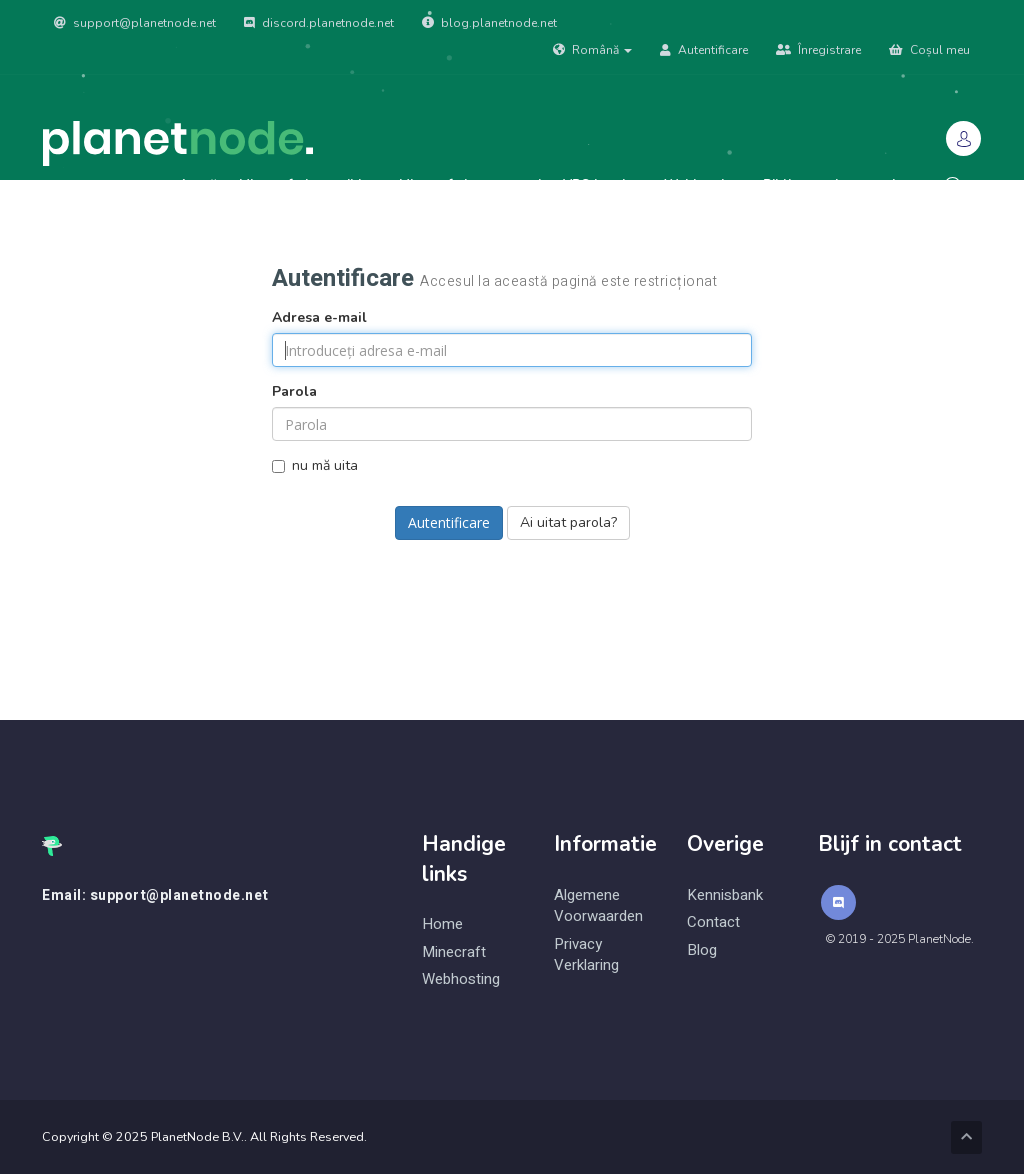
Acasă (198, 185)
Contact (713, 922)
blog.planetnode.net (489, 23)
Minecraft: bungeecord (470, 185)
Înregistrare (818, 50)
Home (442, 924)
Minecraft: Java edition (308, 185)
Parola (294, 391)
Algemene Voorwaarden (598, 906)
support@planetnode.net (135, 23)
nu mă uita (315, 465)
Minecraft (454, 952)
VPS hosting (602, 185)
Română (592, 50)
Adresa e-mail (319, 317)
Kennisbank (725, 895)
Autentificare (704, 50)
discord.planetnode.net (319, 23)
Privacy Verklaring (586, 955)
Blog (702, 950)
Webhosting (702, 185)
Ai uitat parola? (568, 522)
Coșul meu (929, 50)
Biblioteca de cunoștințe (839, 185)
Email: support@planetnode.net (155, 896)
